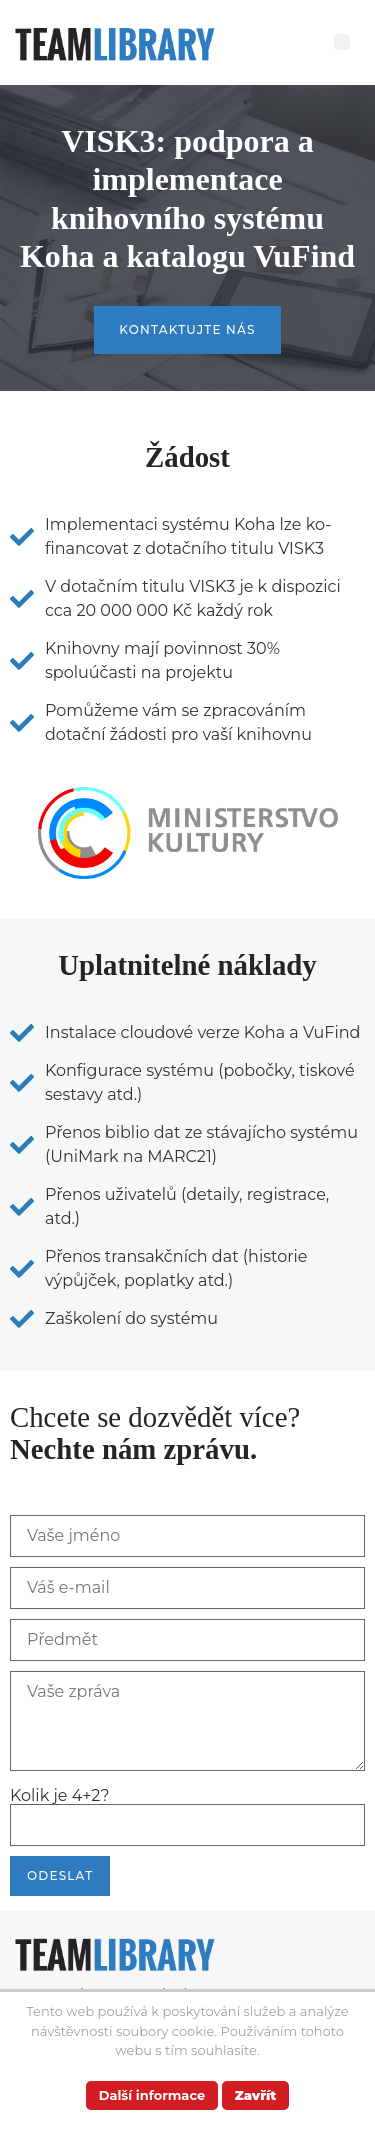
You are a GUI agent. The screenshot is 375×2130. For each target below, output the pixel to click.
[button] (342, 42)
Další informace (152, 2095)
